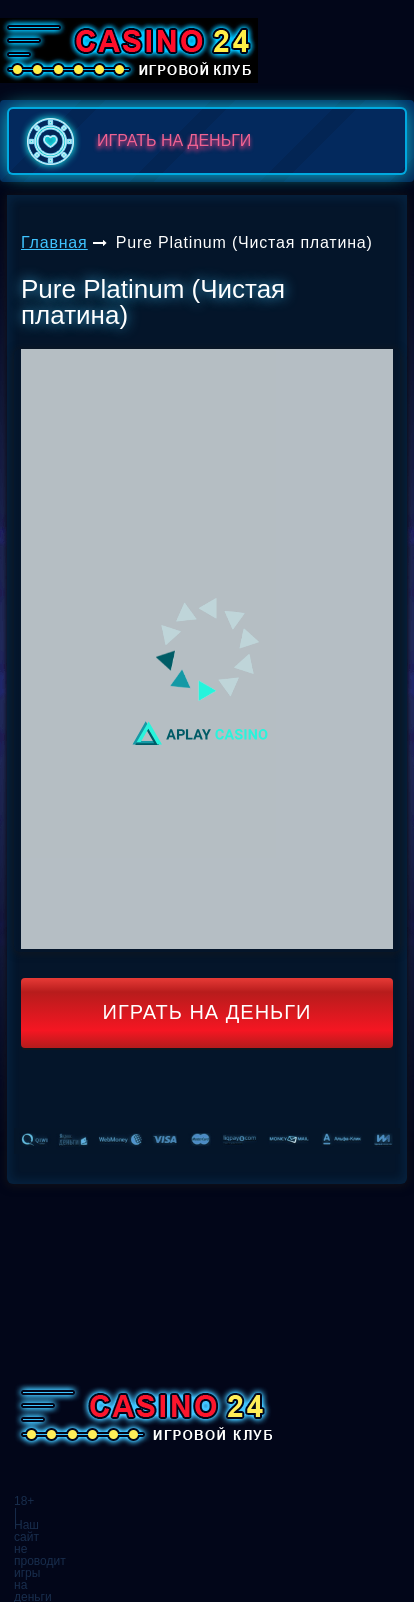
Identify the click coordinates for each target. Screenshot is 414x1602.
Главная (54, 242)
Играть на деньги (207, 1012)
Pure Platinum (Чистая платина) (244, 242)
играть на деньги (134, 141)
